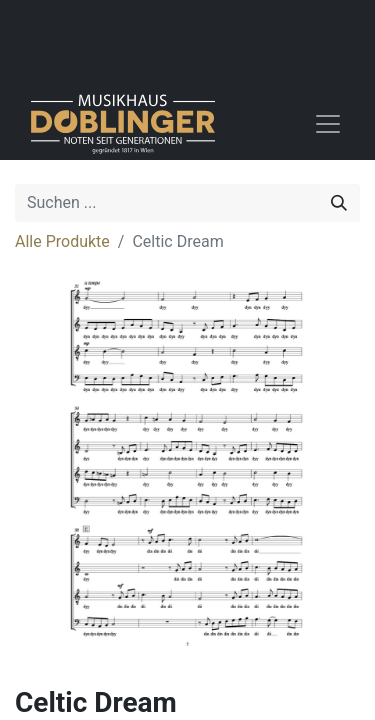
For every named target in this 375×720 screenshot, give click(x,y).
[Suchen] (339, 203)
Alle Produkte (62, 241)
